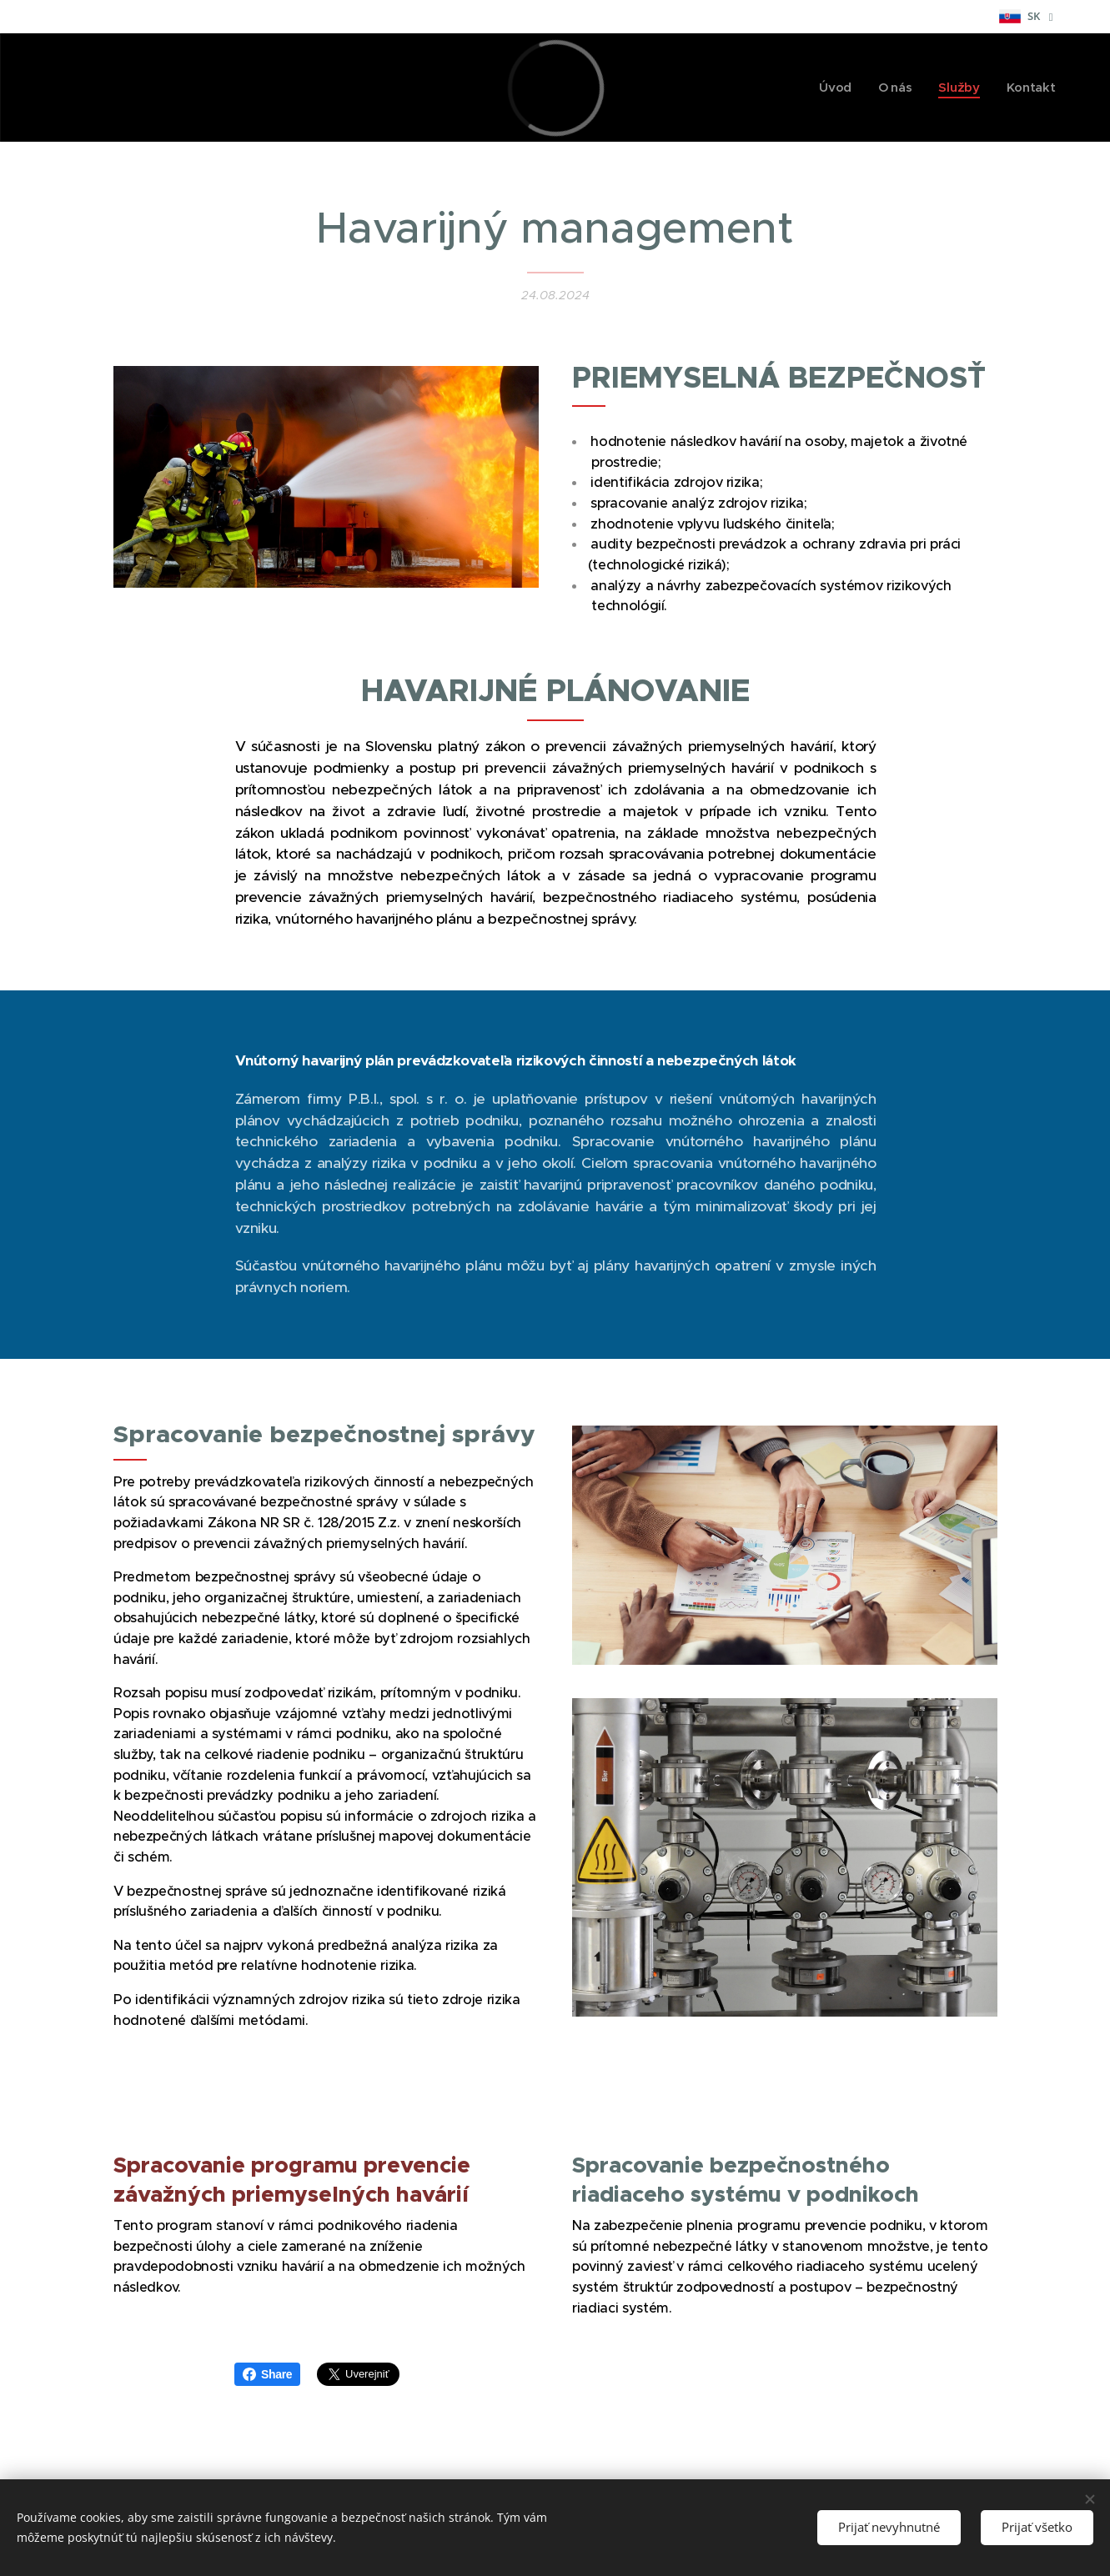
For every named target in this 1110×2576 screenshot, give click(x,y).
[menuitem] (835, 87)
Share (267, 2374)
